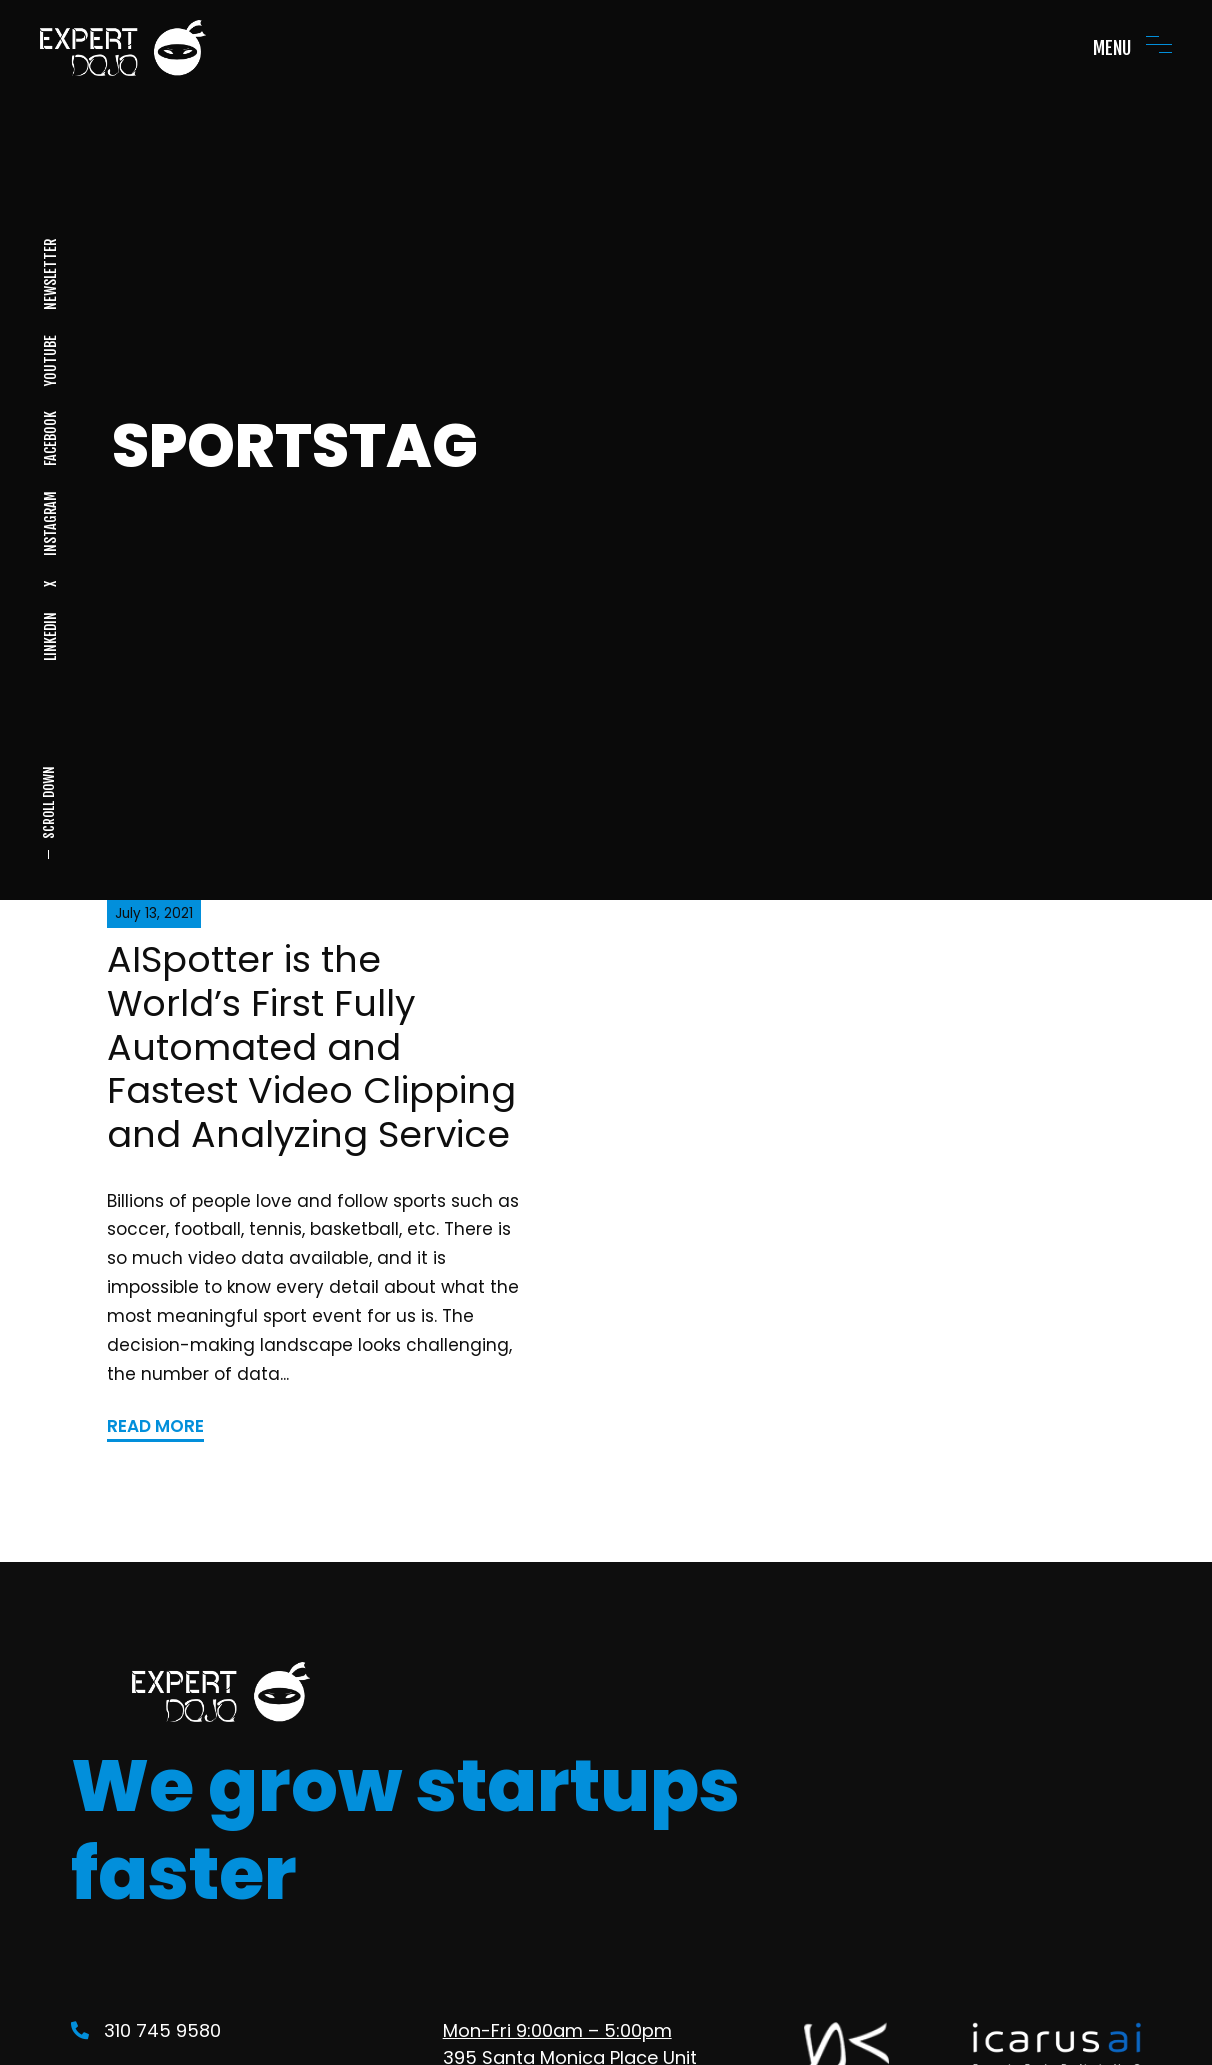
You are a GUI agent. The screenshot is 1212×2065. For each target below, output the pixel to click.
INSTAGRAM (49, 523)
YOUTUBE (49, 360)
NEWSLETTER (49, 274)
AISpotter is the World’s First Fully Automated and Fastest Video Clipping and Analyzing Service (311, 1047)
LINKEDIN (49, 636)
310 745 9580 (146, 2030)
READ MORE (155, 1426)
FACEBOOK (49, 438)
